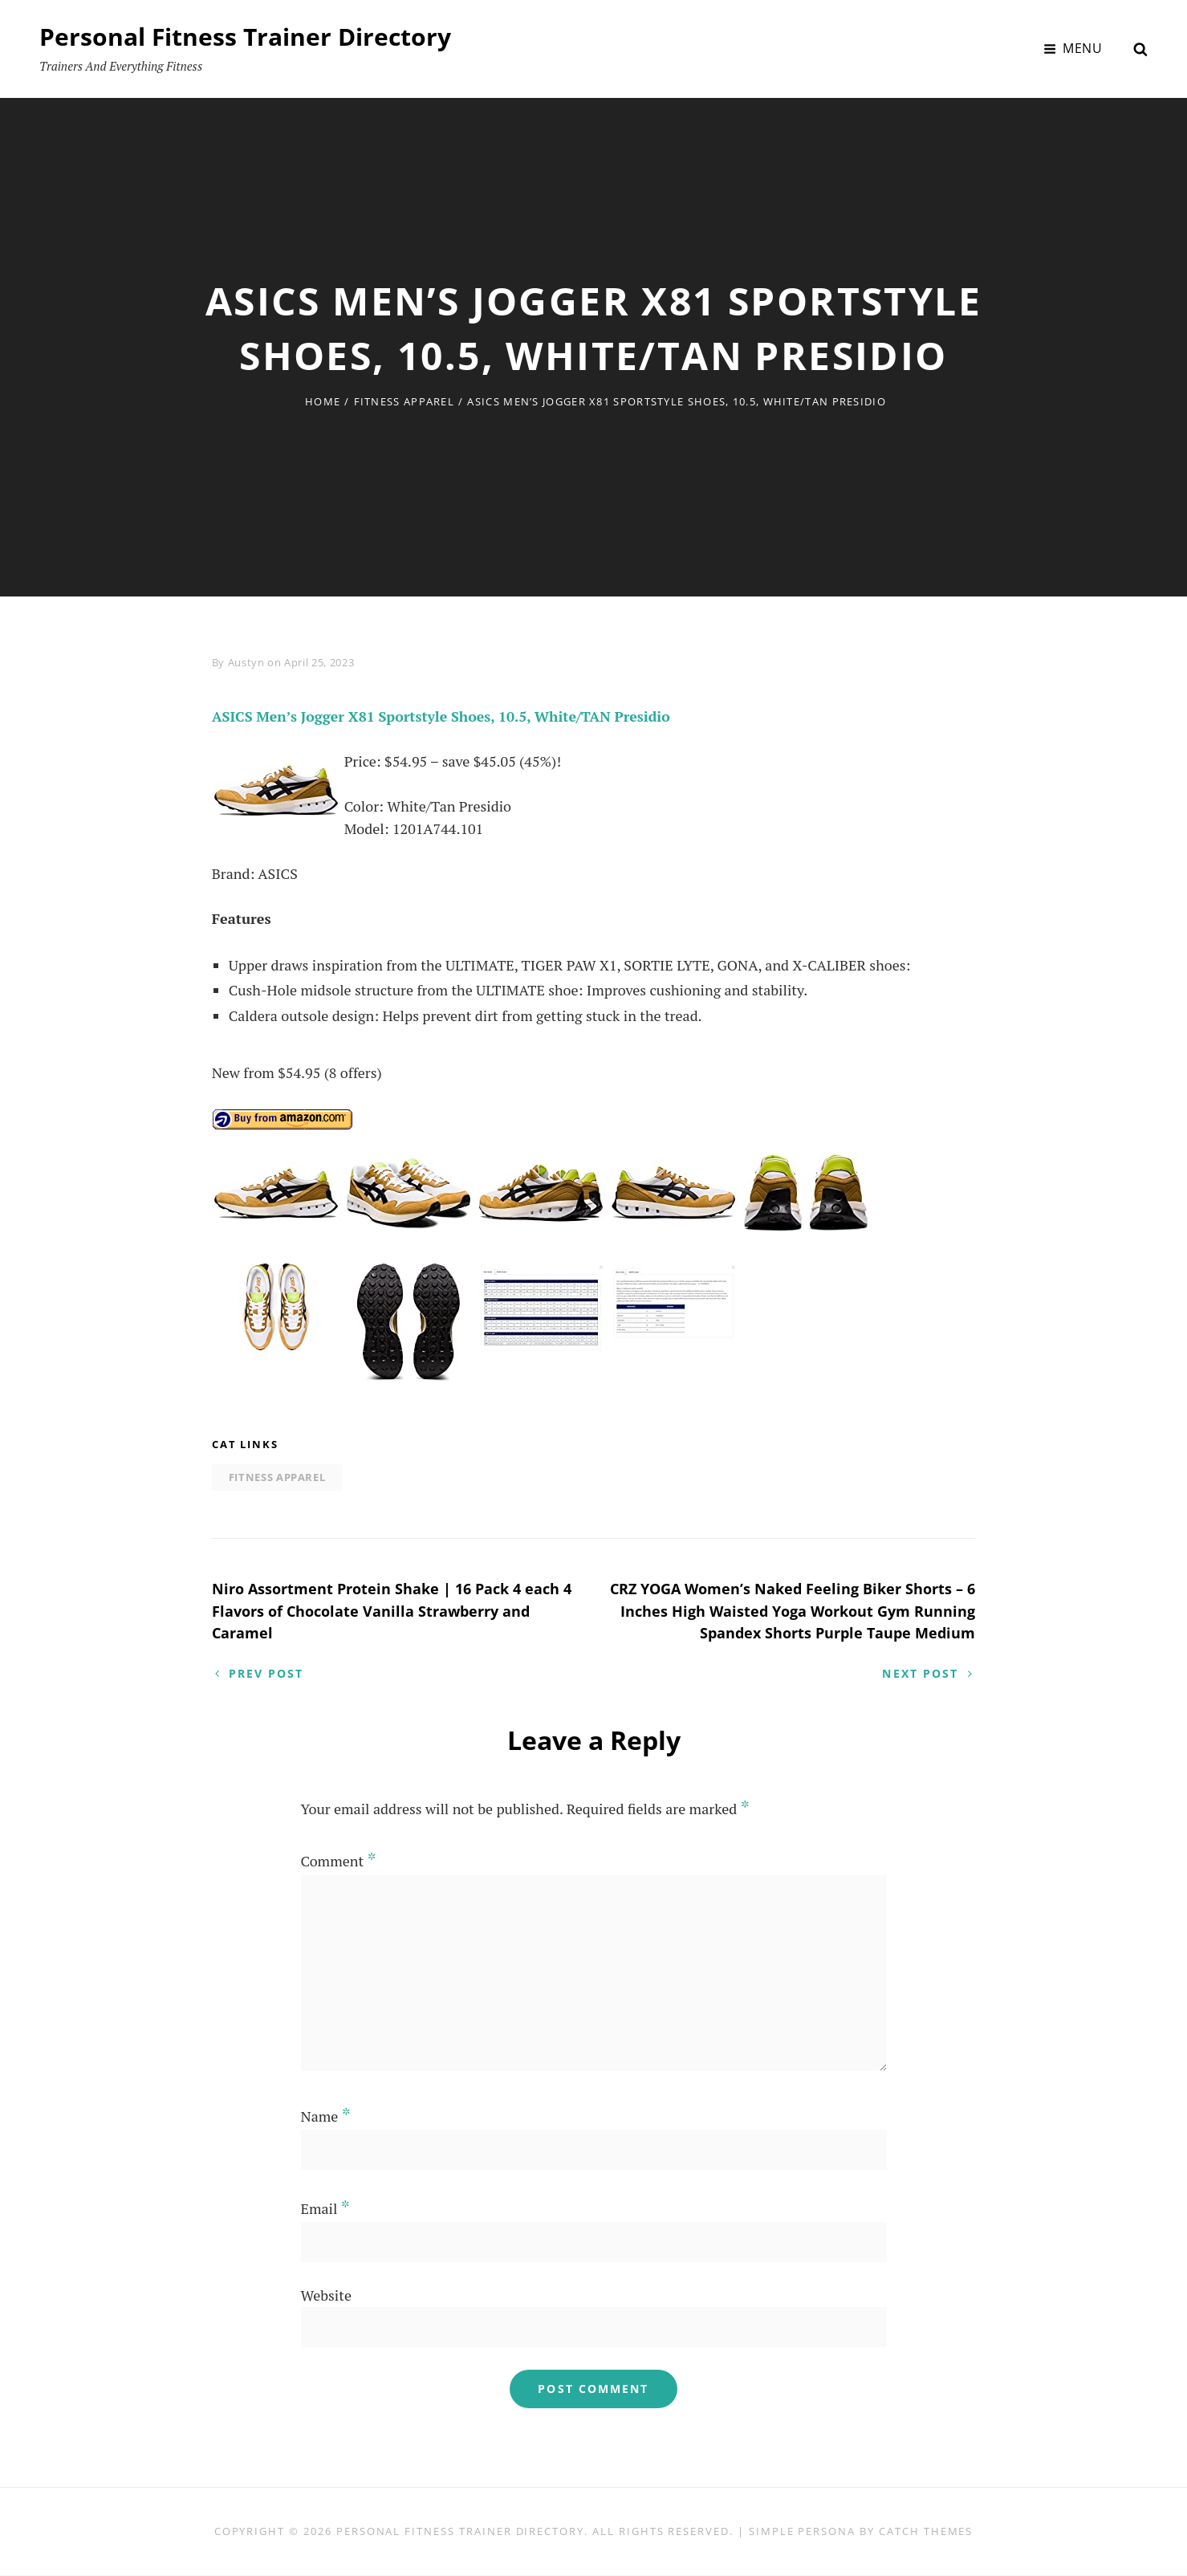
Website (326, 2296)
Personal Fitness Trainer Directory (245, 36)
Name (326, 2116)
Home (322, 401)
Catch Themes (926, 2532)
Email (325, 2210)
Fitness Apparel (404, 401)
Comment (338, 1862)
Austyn (246, 662)
